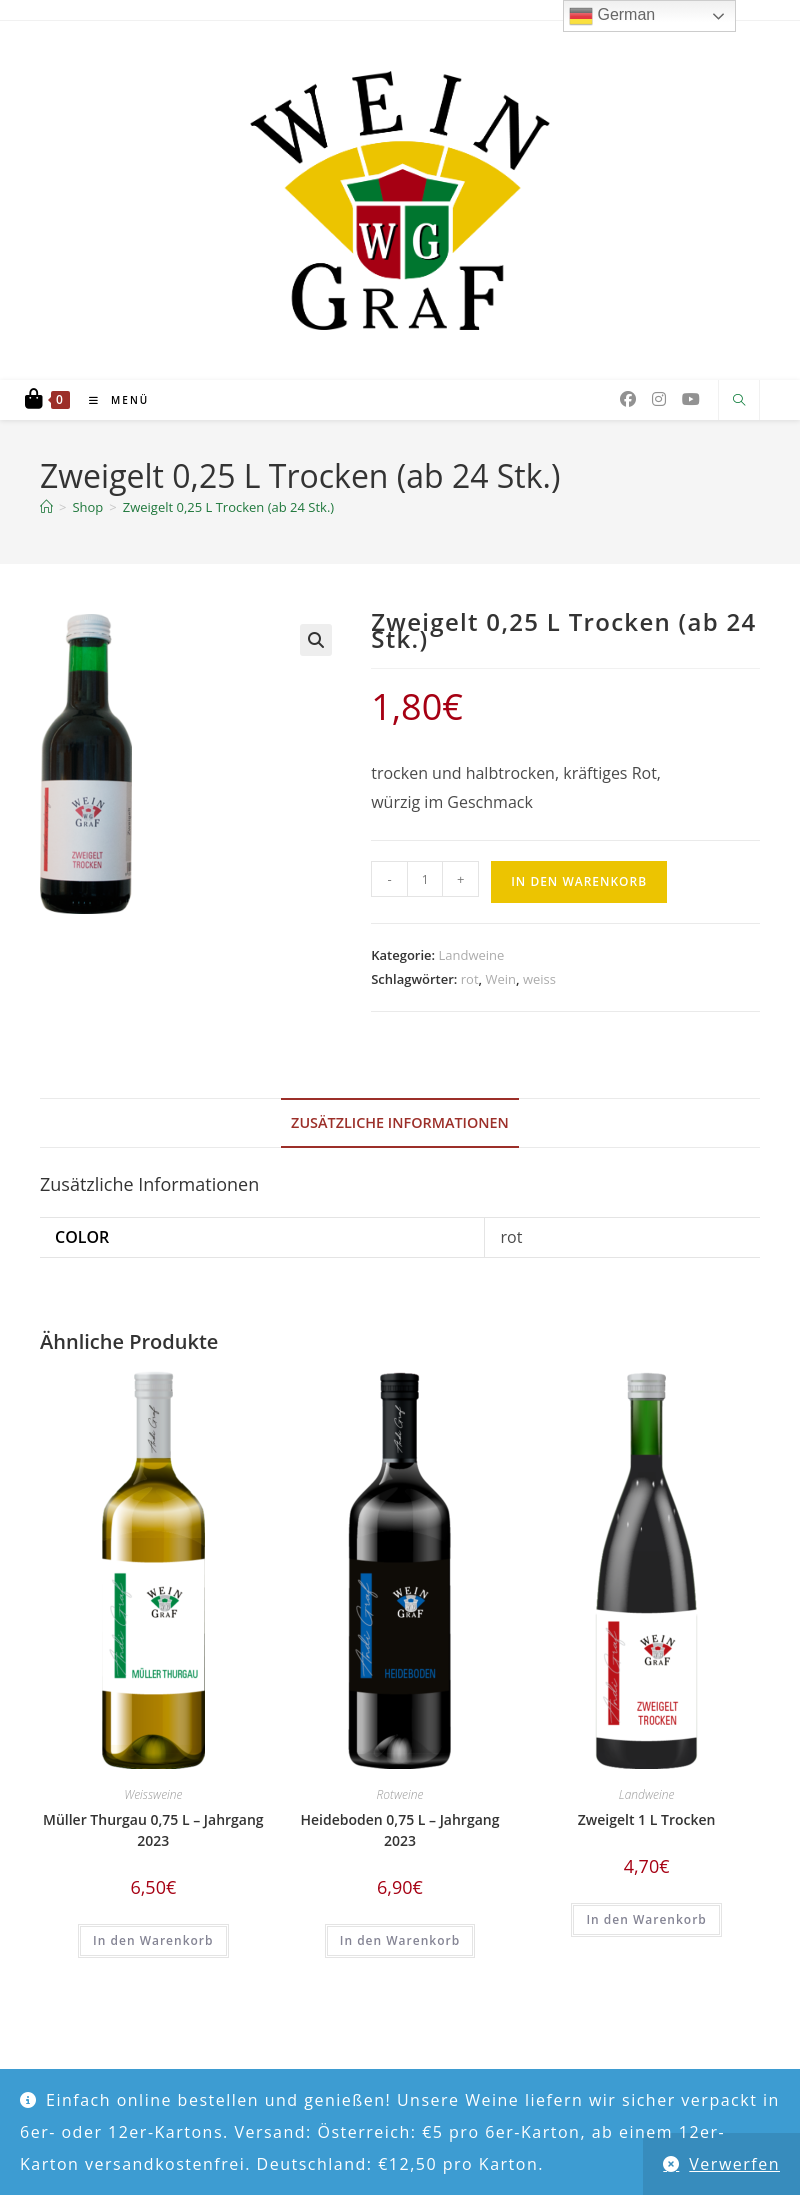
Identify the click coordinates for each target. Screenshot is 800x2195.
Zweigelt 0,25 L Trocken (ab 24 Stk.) (228, 507)
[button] (316, 640)
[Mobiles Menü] (111, 400)
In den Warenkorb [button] (153, 1940)
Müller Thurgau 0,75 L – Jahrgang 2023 (153, 1830)
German (612, 16)
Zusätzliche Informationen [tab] (400, 1122)
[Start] (46, 507)
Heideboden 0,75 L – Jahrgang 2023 (399, 1830)
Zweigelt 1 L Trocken (647, 1819)
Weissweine (153, 1794)
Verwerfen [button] (734, 2164)
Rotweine (400, 1794)
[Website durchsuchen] (739, 401)
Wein (500, 979)
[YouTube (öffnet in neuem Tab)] (691, 399)
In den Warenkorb (579, 881)
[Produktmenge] (425, 879)
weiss (539, 979)
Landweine (471, 955)
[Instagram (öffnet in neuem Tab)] (659, 399)
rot (470, 979)
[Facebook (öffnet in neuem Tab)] (628, 399)
